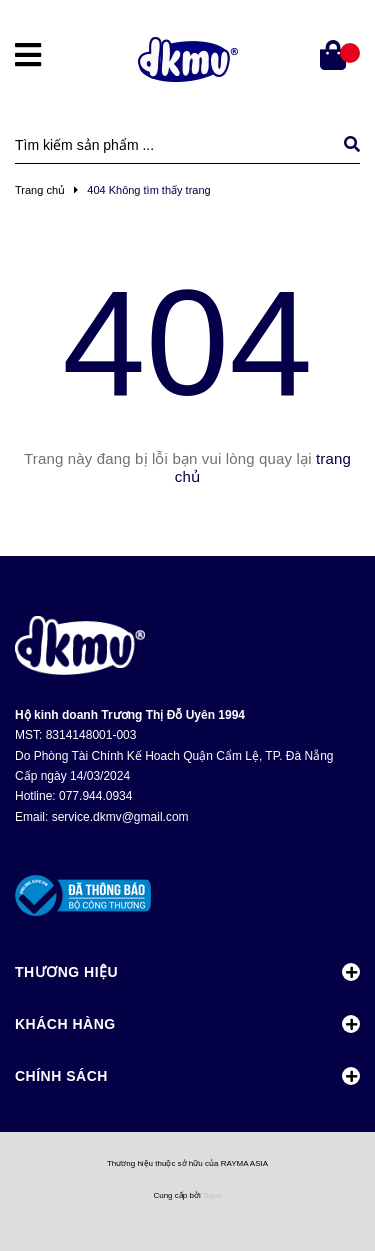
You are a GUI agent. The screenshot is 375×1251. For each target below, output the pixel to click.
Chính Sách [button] (187, 1076)
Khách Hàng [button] (187, 1024)
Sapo (212, 1195)
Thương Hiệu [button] (187, 972)
